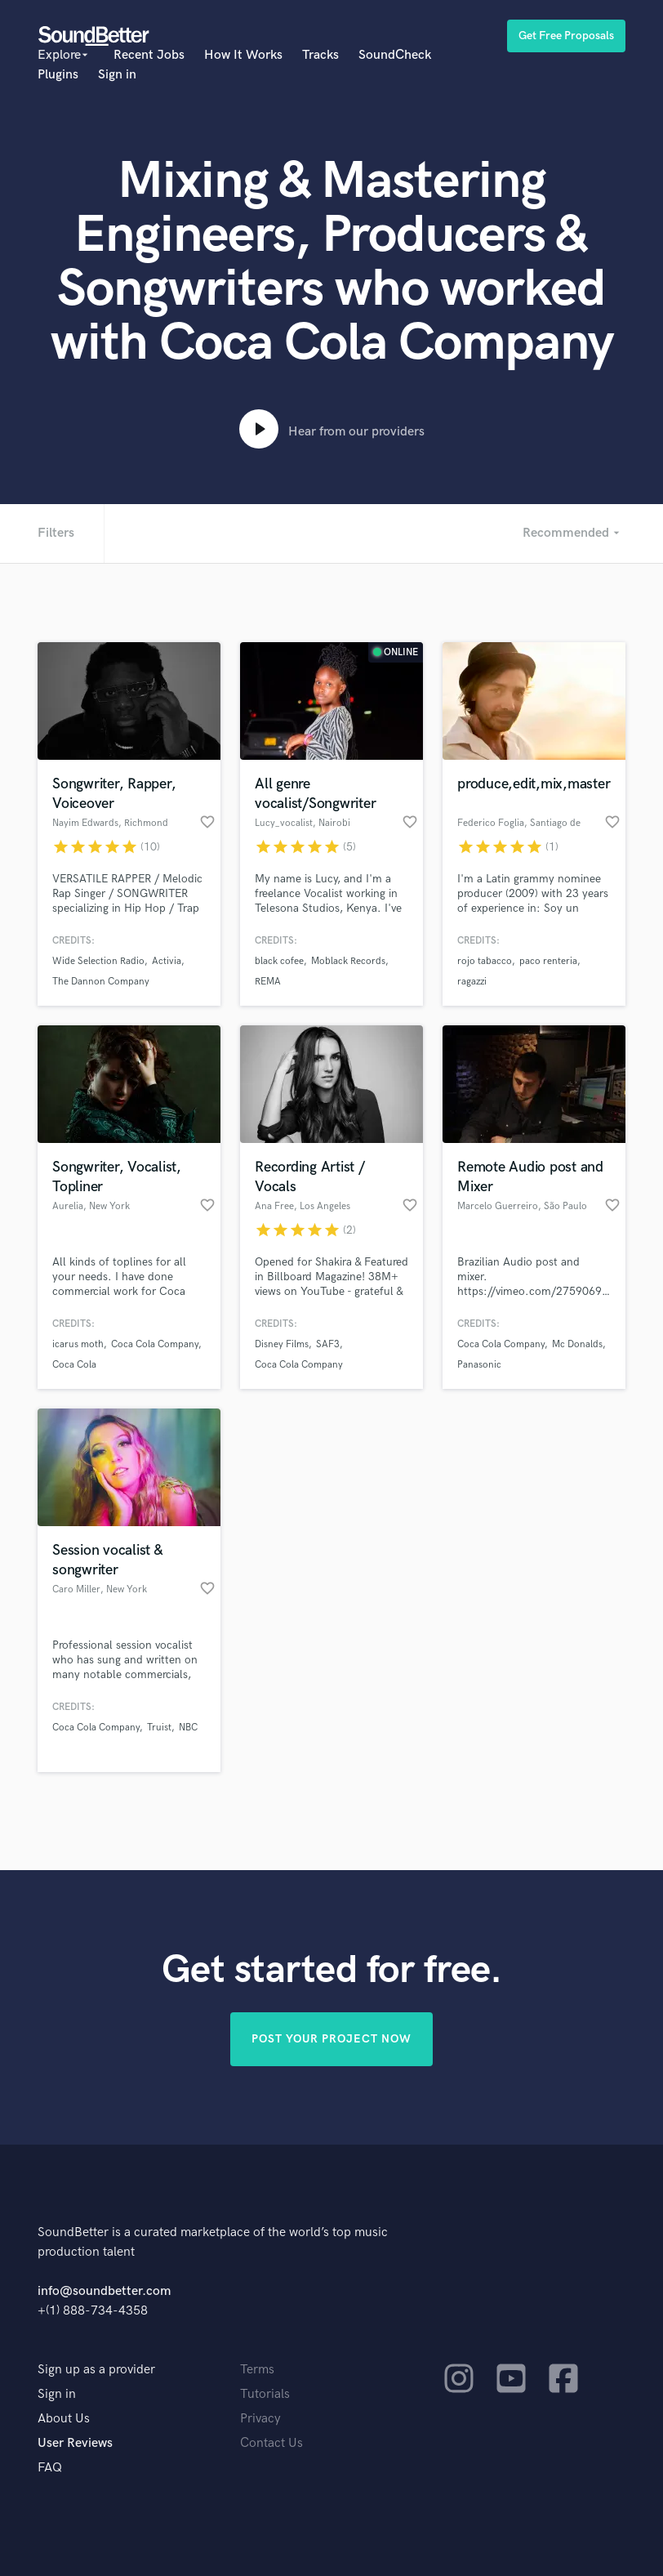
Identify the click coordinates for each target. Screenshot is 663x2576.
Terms (257, 2369)
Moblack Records (348, 961)
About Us (64, 2418)
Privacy (260, 2418)
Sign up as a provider (96, 2369)
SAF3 (328, 1344)
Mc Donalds (577, 1344)
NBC (188, 1727)
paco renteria (548, 961)
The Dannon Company (100, 981)
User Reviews (75, 2443)
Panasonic (479, 1365)
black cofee (279, 961)
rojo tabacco (484, 961)
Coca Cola (74, 1365)
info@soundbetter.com (104, 2291)
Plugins (58, 75)
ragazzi (472, 981)
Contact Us (271, 2443)
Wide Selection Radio (98, 961)
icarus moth (78, 1344)
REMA (268, 981)
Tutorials (265, 2394)
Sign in (117, 75)
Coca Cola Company (154, 1344)
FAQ (50, 2468)
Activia (166, 961)
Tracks (320, 55)
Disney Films (282, 1344)
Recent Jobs (149, 55)
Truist (159, 1727)
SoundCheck (394, 55)
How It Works (243, 55)
